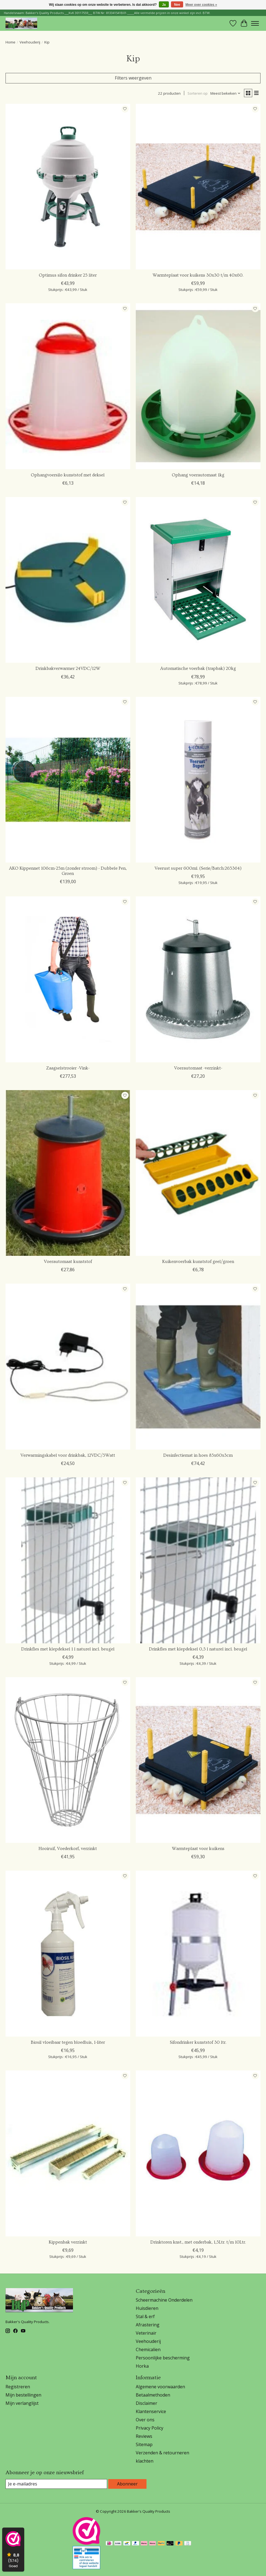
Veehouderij (30, 42)
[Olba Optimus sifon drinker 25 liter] (68, 186)
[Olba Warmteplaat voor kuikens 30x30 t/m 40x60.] (198, 186)
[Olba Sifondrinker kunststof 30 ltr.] (198, 1953)
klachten (144, 2461)
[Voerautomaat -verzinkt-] (198, 979)
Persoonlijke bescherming (163, 2358)
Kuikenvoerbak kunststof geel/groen (198, 1261)
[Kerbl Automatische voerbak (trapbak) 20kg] (198, 580)
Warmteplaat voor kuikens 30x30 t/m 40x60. (198, 275)
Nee (177, 5)
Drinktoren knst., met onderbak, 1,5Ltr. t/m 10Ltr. (198, 2242)
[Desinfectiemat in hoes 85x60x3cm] (198, 1366)
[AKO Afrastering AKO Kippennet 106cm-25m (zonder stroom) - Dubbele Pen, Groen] (68, 780)
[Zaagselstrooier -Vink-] (68, 979)
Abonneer (127, 2484)
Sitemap (144, 2444)
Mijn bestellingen (23, 2395)
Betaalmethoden (153, 2395)
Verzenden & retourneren (162, 2453)
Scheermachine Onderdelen (164, 2300)
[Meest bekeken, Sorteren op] (225, 93)
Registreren (18, 2387)
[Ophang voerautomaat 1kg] (198, 386)
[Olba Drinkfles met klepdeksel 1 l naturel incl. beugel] (68, 1560)
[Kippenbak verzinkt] (68, 2153)
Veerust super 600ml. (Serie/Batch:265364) (197, 868)
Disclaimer (146, 2403)
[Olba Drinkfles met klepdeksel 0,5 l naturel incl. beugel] (198, 1560)
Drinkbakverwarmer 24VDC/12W (68, 668)
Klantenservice (151, 2411)
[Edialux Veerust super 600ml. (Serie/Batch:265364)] (198, 780)
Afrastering (147, 2325)
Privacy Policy (149, 2428)
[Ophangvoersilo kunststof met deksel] (68, 386)
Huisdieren (147, 2308)
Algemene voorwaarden (160, 2387)
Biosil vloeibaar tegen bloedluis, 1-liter (68, 2042)
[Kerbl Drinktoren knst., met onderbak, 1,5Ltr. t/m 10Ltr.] (198, 2153)
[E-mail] (56, 2484)
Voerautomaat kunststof (68, 1261)
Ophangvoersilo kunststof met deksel (68, 475)
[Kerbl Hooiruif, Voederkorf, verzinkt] (68, 1760)
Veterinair (146, 2333)
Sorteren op (198, 93)
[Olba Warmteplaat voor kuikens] (198, 1760)
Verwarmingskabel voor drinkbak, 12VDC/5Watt (67, 1455)
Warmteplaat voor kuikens (198, 1848)
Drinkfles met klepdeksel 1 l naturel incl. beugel (68, 1649)
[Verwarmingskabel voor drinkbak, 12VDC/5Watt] (68, 1366)
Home (10, 42)
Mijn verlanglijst (22, 2403)
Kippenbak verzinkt (68, 2242)
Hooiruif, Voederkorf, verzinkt (68, 1848)
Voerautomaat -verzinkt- (198, 1068)
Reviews (144, 2436)
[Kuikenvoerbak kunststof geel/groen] (198, 1173)
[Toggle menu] (254, 23)
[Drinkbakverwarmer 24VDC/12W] (68, 580)
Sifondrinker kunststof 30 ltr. (198, 2042)
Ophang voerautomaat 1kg (198, 475)
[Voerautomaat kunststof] (68, 1173)
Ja (163, 5)
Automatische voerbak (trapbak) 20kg (198, 668)
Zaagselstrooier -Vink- (67, 1068)
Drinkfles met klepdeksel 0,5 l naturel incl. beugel (198, 1649)
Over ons (145, 2420)
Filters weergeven (133, 78)
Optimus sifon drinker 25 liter (68, 275)
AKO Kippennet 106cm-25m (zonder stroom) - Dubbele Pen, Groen (68, 871)
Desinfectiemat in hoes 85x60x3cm (198, 1455)
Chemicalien (148, 2349)
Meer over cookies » (201, 5)
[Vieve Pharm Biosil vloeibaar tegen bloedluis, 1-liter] (68, 1953)
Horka (142, 2366)
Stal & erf (145, 2316)
